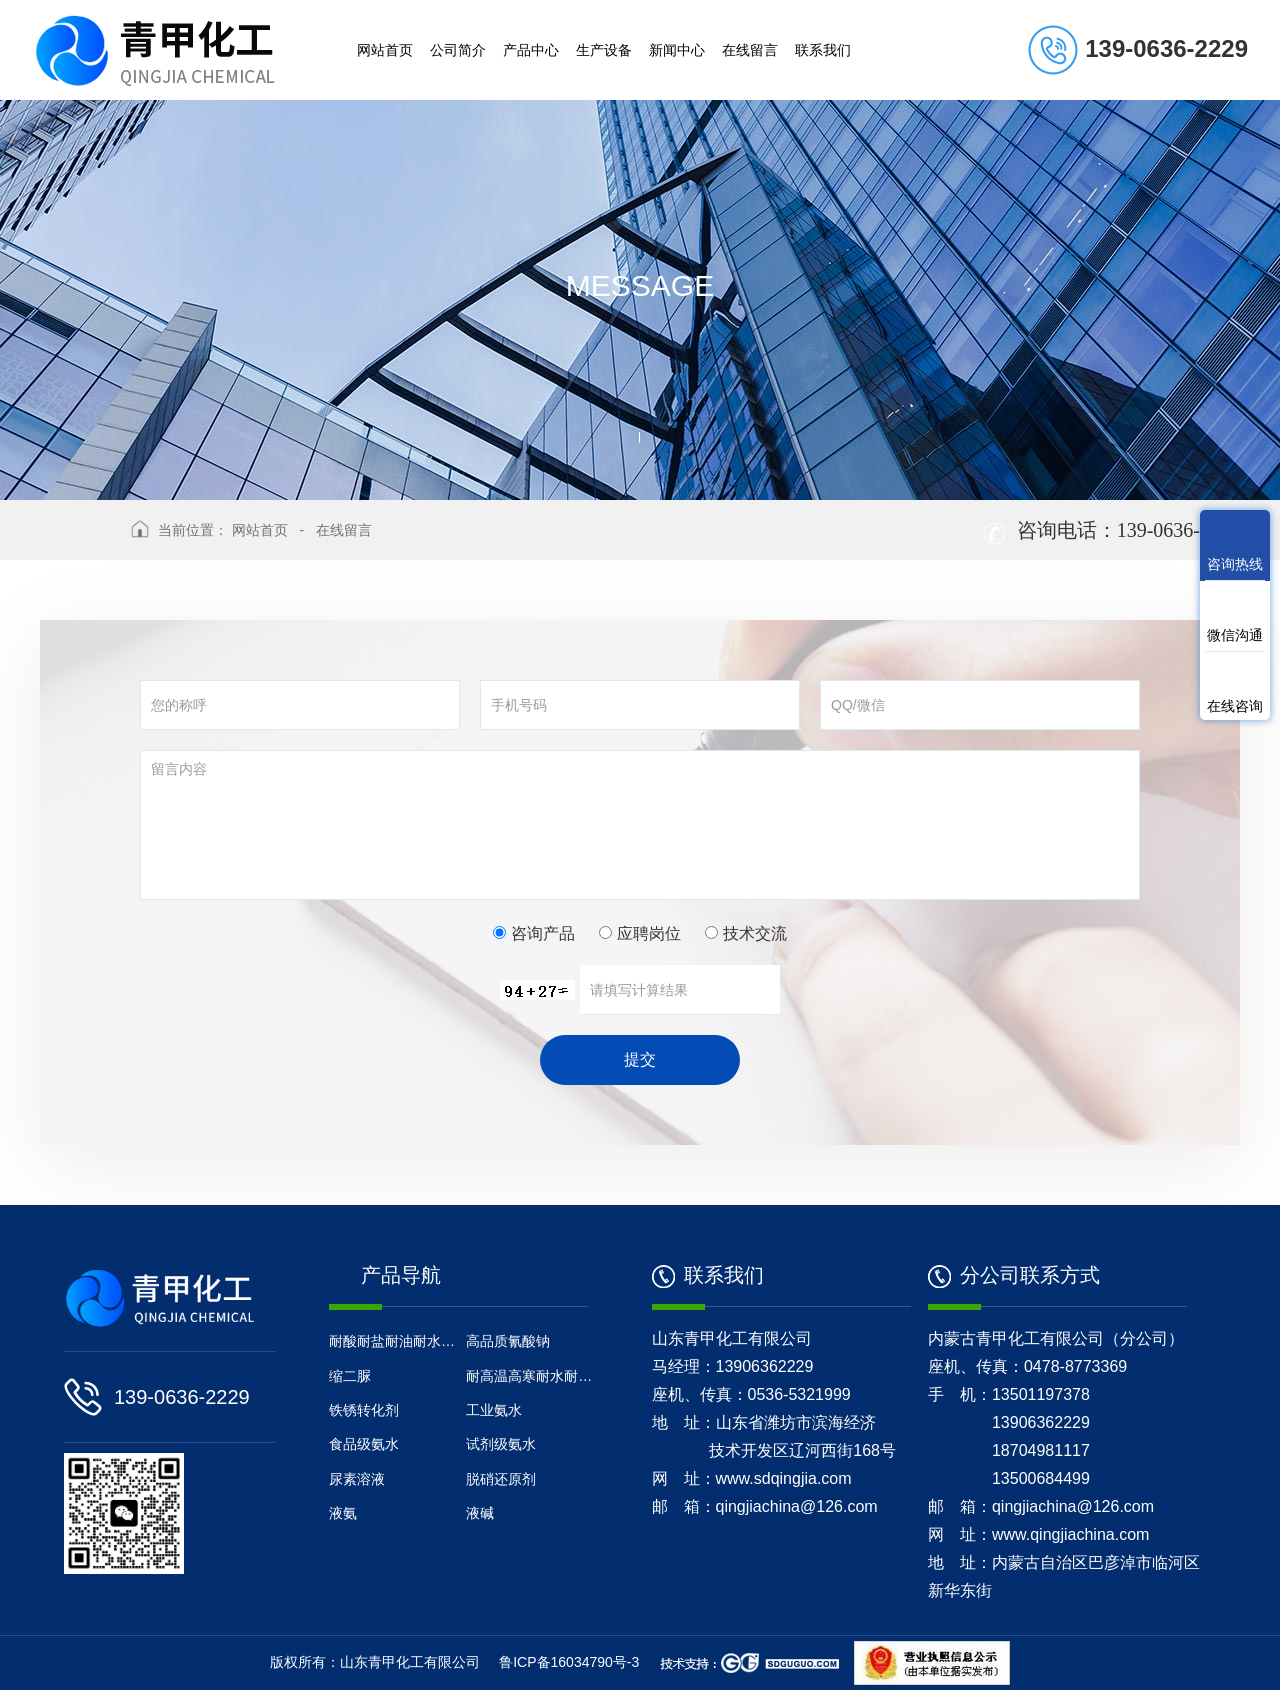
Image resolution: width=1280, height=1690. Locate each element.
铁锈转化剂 (371, 1410)
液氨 (343, 1513)
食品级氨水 (364, 1444)
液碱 (480, 1513)
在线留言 (344, 530)
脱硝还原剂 (501, 1479)
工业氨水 (494, 1410)
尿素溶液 (357, 1479)
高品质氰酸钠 (508, 1341)
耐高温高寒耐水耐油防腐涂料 (532, 1376)
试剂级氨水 (501, 1444)
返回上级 (78, 543)
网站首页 (260, 530)
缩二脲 (350, 1376)
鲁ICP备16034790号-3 (569, 1662)
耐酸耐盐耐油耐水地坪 (395, 1341)
